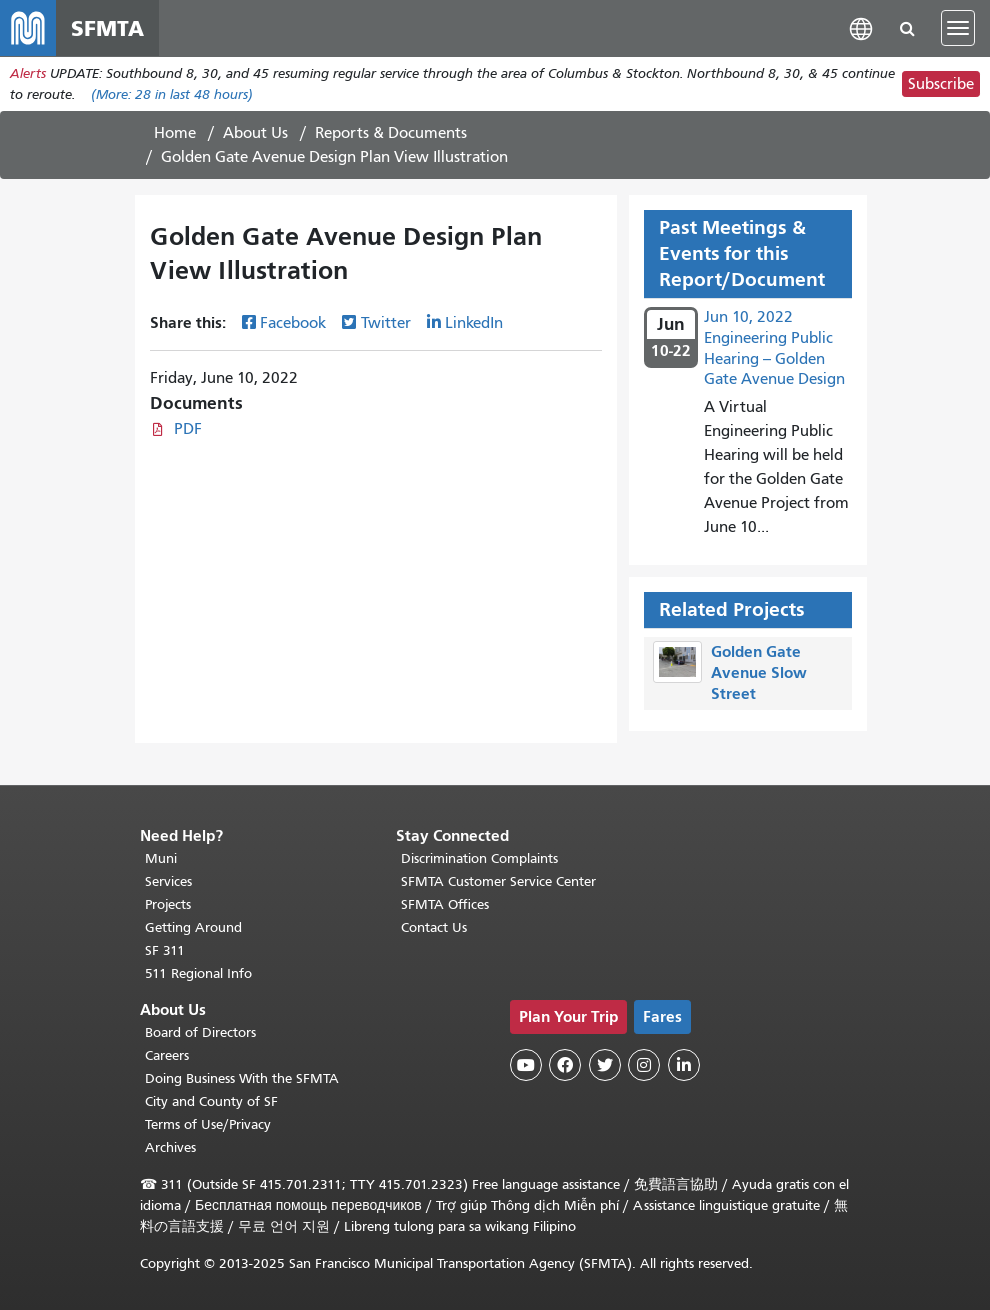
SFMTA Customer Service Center (498, 881)
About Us (255, 133)
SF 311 (165, 950)
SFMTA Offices (445, 904)
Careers (167, 1055)
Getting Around (193, 927)
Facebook (293, 323)
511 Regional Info (198, 973)
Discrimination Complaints (479, 858)
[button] (861, 27)
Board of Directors (200, 1032)
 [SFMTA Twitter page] (605, 1065)
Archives (170, 1147)
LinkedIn (474, 323)
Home (175, 133)
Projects (168, 904)
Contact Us (434, 927)
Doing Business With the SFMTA (242, 1078)
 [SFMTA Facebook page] (565, 1065)
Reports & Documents (391, 133)
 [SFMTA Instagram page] (644, 1065)
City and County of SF (211, 1101)
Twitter (386, 323)
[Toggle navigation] (958, 28)
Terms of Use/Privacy (208, 1124)
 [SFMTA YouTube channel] (526, 1065)
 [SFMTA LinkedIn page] (684, 1065)
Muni (161, 858)
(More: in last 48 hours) (172, 94)
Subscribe (941, 84)
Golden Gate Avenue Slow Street (759, 672)
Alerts (28, 73)
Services (168, 881)
